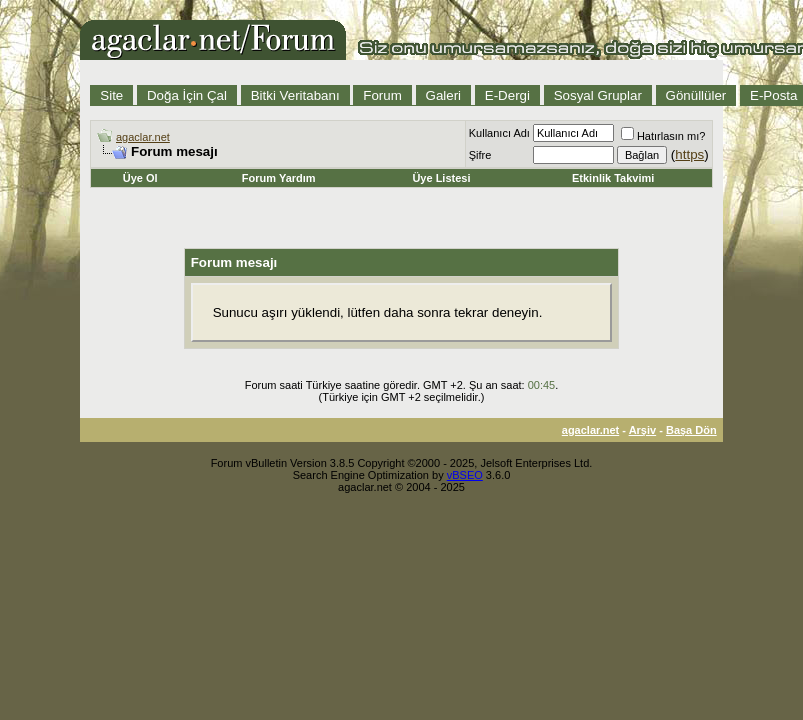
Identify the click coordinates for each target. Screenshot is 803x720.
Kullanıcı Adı (499, 133)
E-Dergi (507, 95)
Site (111, 95)
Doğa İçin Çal (187, 95)
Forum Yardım (279, 178)
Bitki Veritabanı (295, 95)
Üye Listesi (441, 178)
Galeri (444, 95)
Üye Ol (140, 178)
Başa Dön (691, 430)
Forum (382, 95)
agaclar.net (143, 137)
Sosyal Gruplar (598, 95)
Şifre (480, 155)
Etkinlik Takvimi (613, 178)
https (689, 154)
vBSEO (465, 475)
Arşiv (643, 430)
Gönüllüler (696, 95)
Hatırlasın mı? (663, 136)
